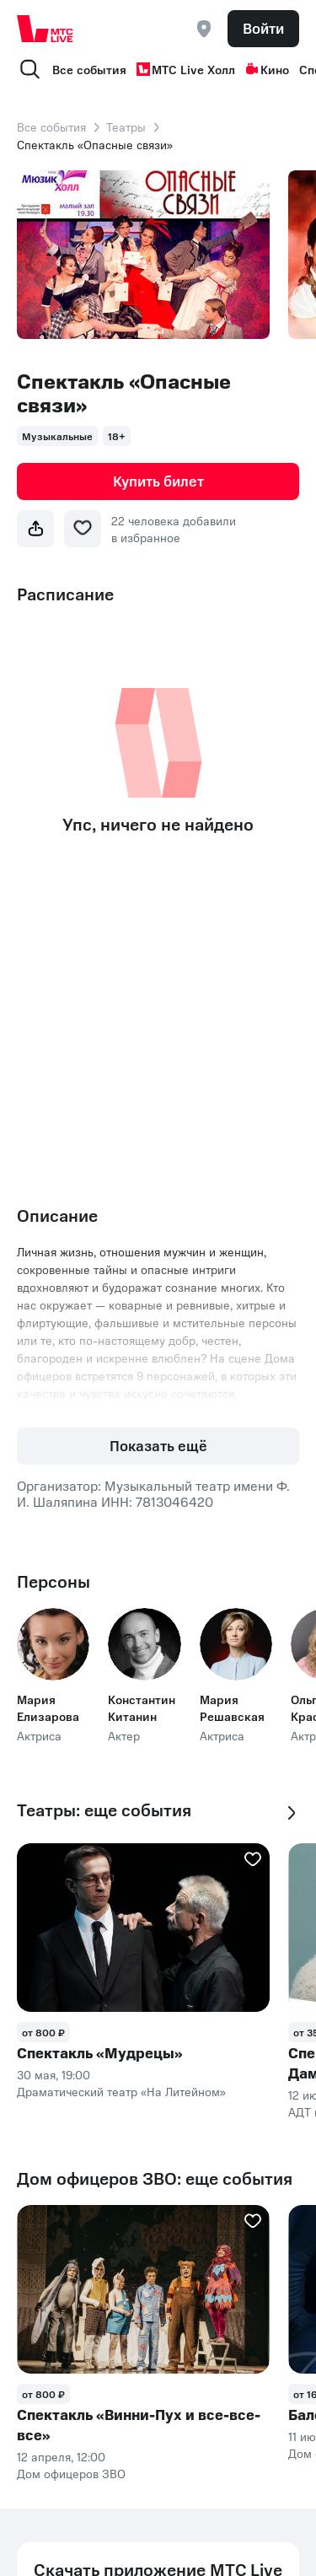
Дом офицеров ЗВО (71, 2473)
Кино (267, 69)
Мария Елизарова (48, 1707)
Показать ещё (158, 1445)
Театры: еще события (104, 1810)
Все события (89, 69)
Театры (126, 126)
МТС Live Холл (186, 69)
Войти (263, 28)
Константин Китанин (141, 1707)
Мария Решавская (232, 1707)
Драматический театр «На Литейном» (121, 2091)
